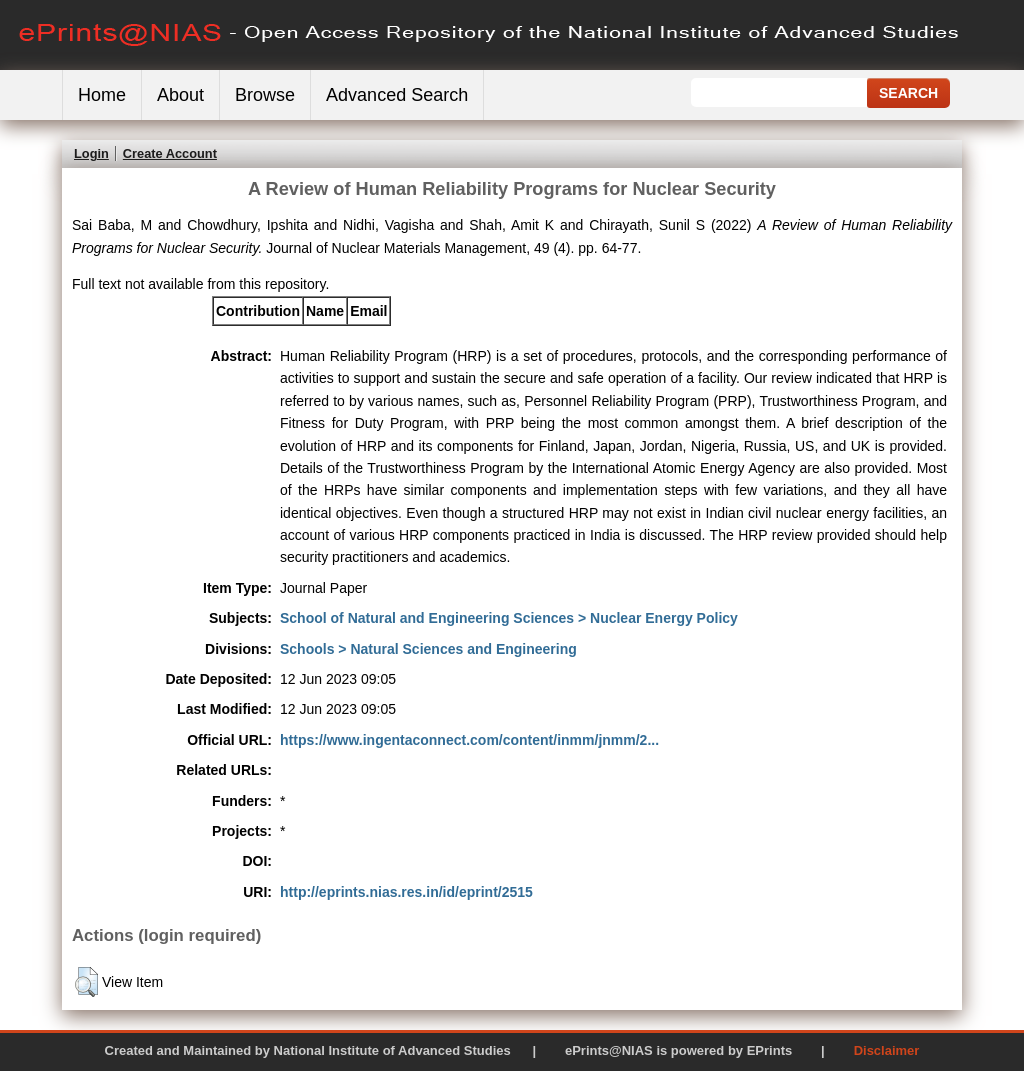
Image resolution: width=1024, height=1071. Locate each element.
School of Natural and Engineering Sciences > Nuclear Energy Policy (509, 618)
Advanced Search (397, 95)
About (180, 95)
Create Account (170, 153)
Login (91, 153)
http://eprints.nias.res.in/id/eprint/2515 (406, 892)
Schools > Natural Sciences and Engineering (428, 649)
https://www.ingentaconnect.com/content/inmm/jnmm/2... (469, 740)
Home (102, 95)
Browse (265, 95)
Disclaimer (887, 1050)
